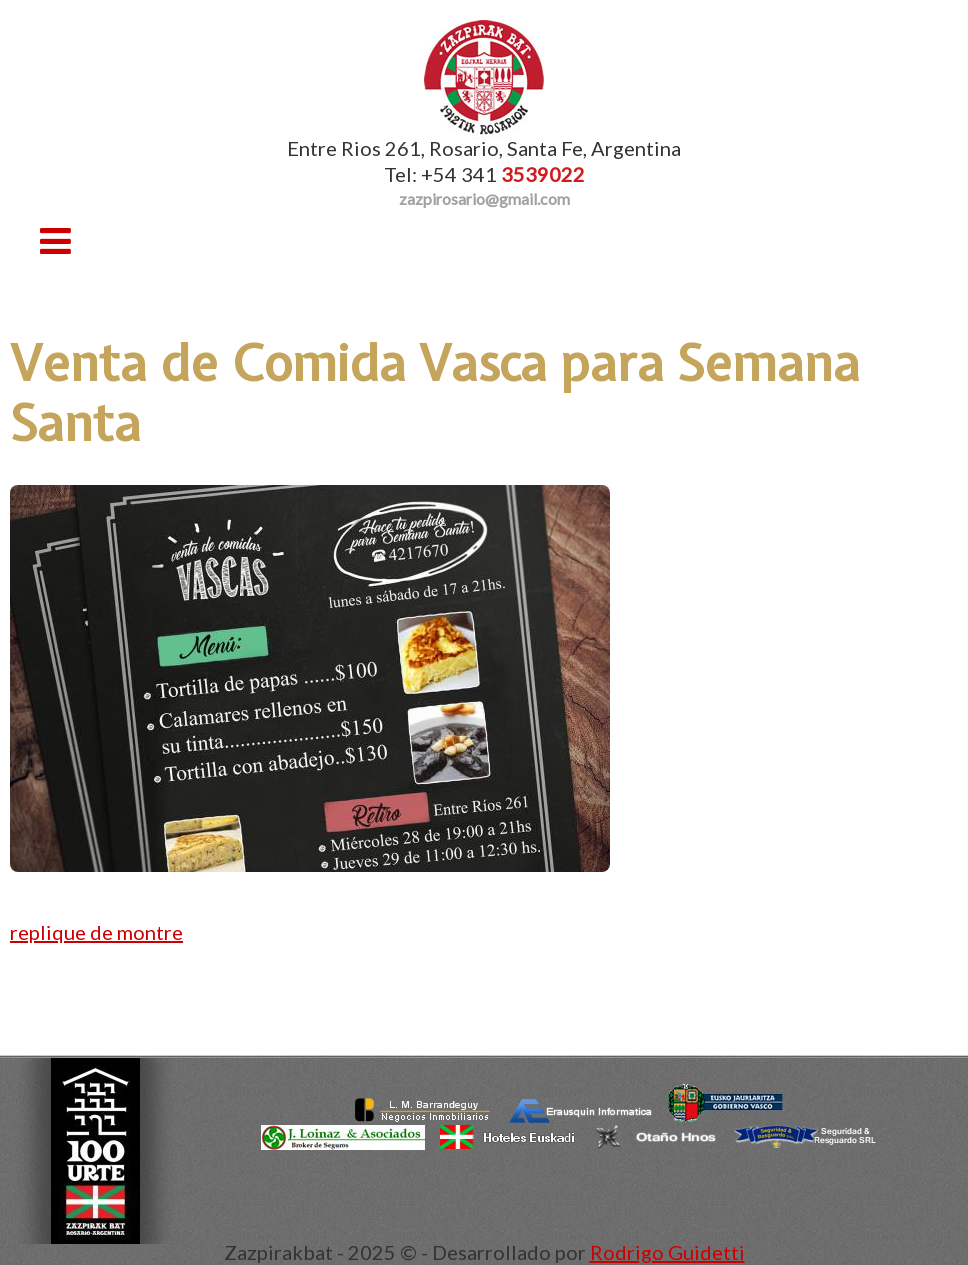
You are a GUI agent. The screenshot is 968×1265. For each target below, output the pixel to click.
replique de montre (96, 932)
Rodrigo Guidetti (667, 1252)
